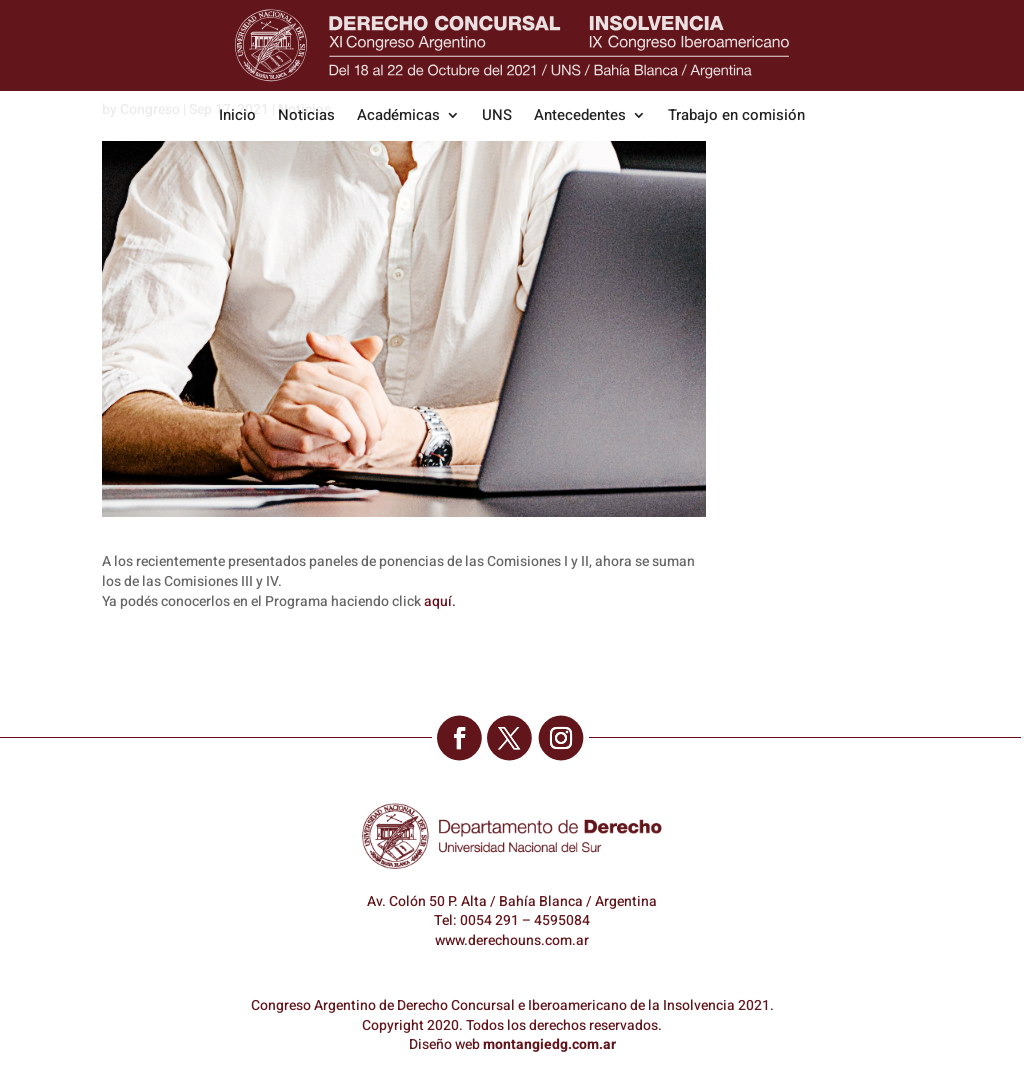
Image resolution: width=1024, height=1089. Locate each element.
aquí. (440, 601)
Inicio (237, 117)
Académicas (398, 117)
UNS (497, 117)
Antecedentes (580, 117)
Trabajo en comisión (736, 117)
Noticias (306, 117)
